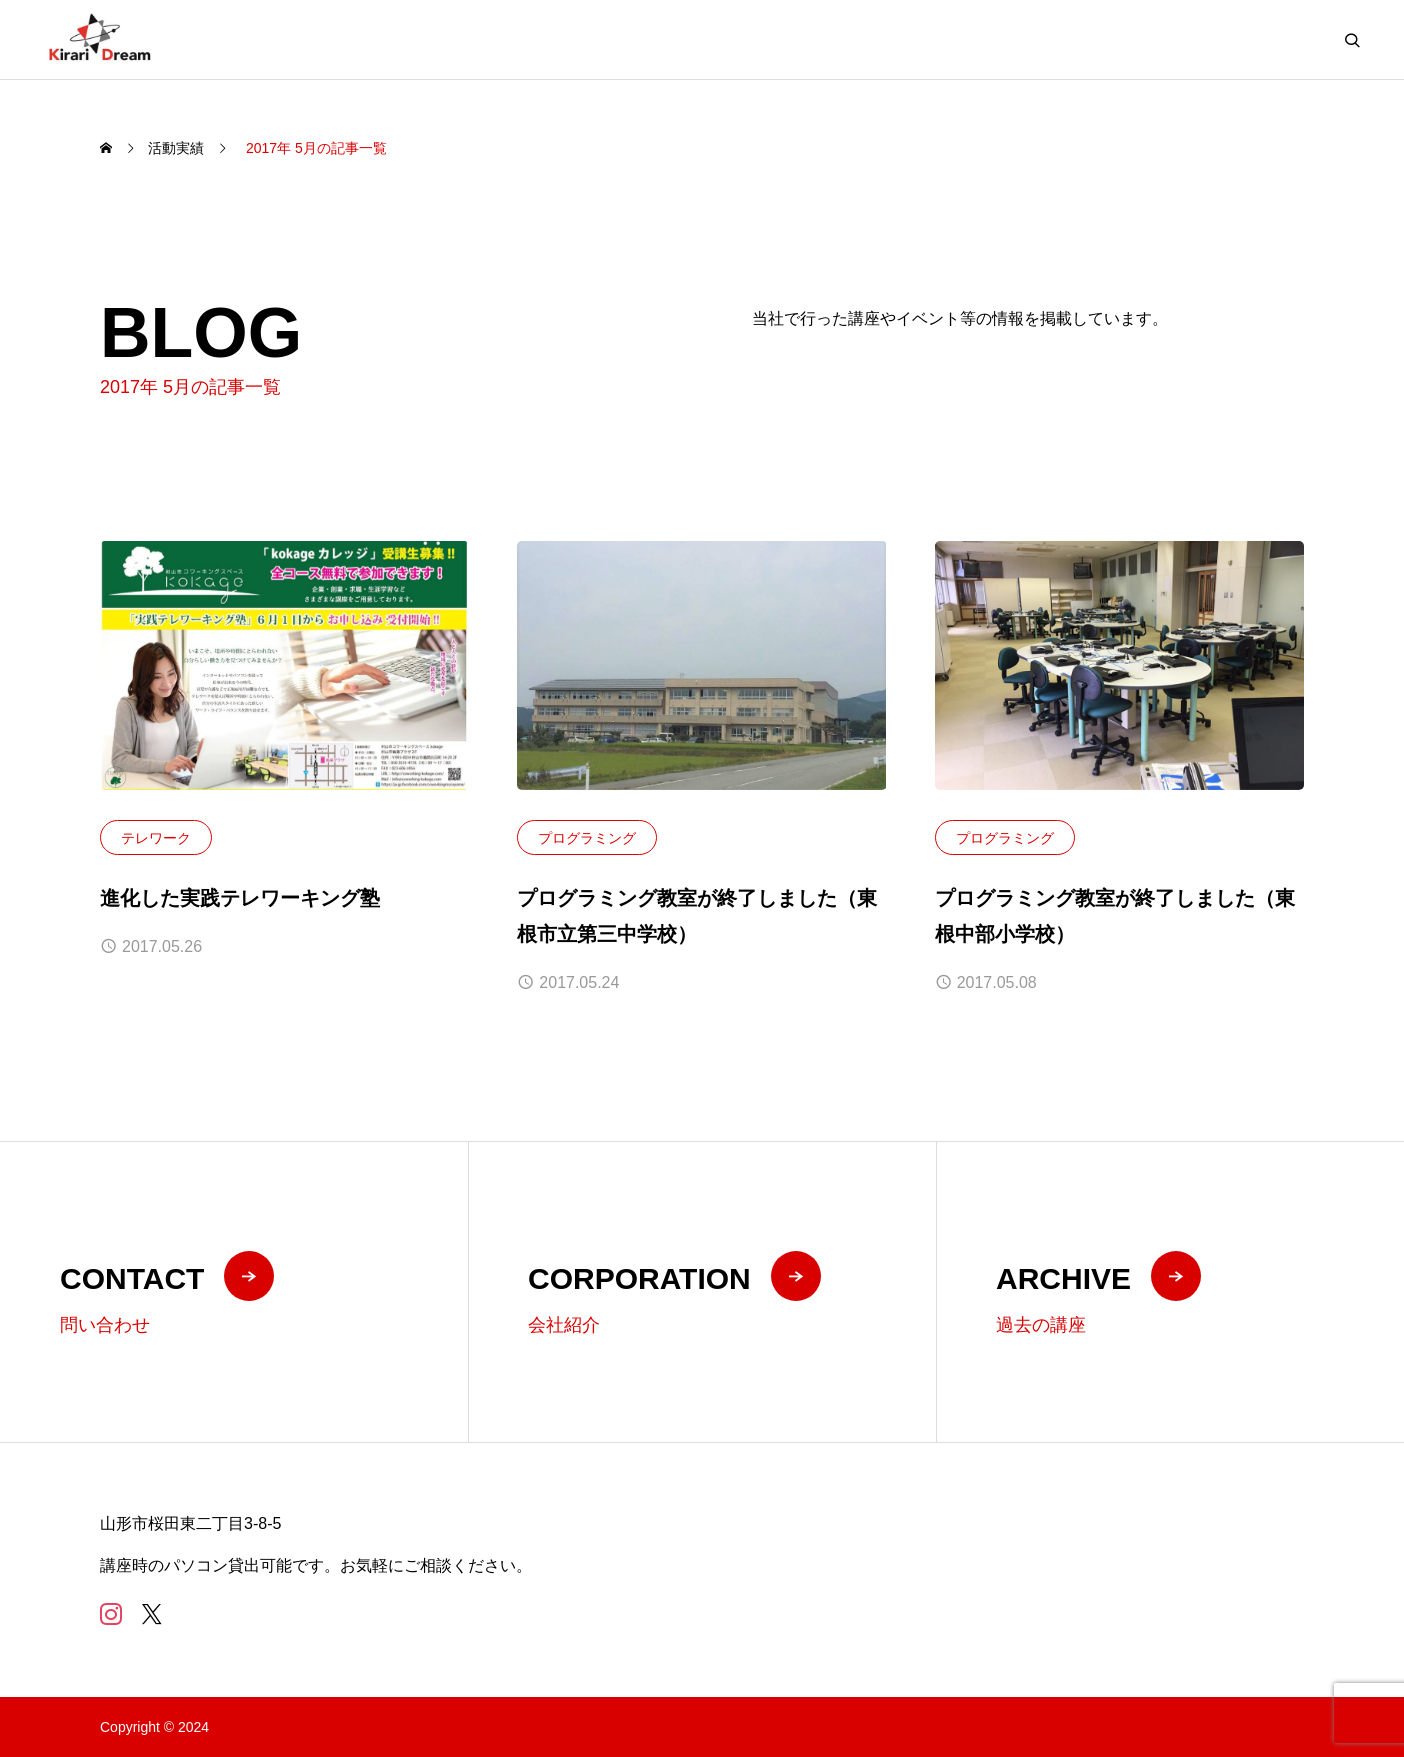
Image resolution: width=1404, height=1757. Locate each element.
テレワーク (156, 839)
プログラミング (587, 839)
